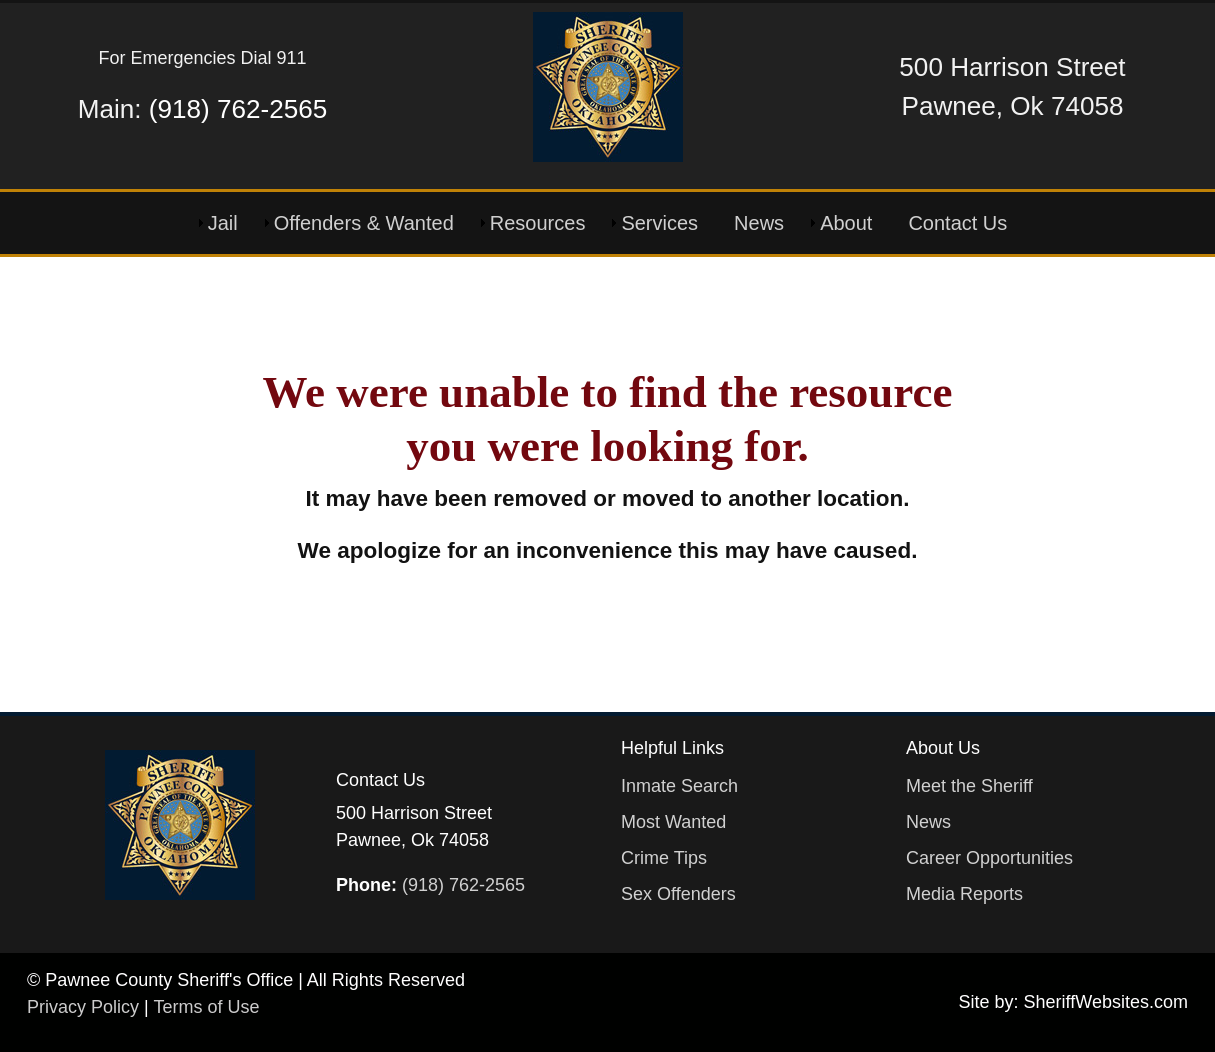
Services (659, 223)
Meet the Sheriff (969, 786)
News (759, 223)
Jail (223, 223)
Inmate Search (679, 786)
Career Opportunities (989, 858)
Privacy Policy (83, 1007)
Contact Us (957, 223)
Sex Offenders (678, 894)
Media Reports (964, 894)
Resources (538, 223)
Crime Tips (664, 858)
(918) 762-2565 (238, 109)
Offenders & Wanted (364, 223)
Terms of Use (206, 1007)
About (846, 223)
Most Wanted (673, 822)
